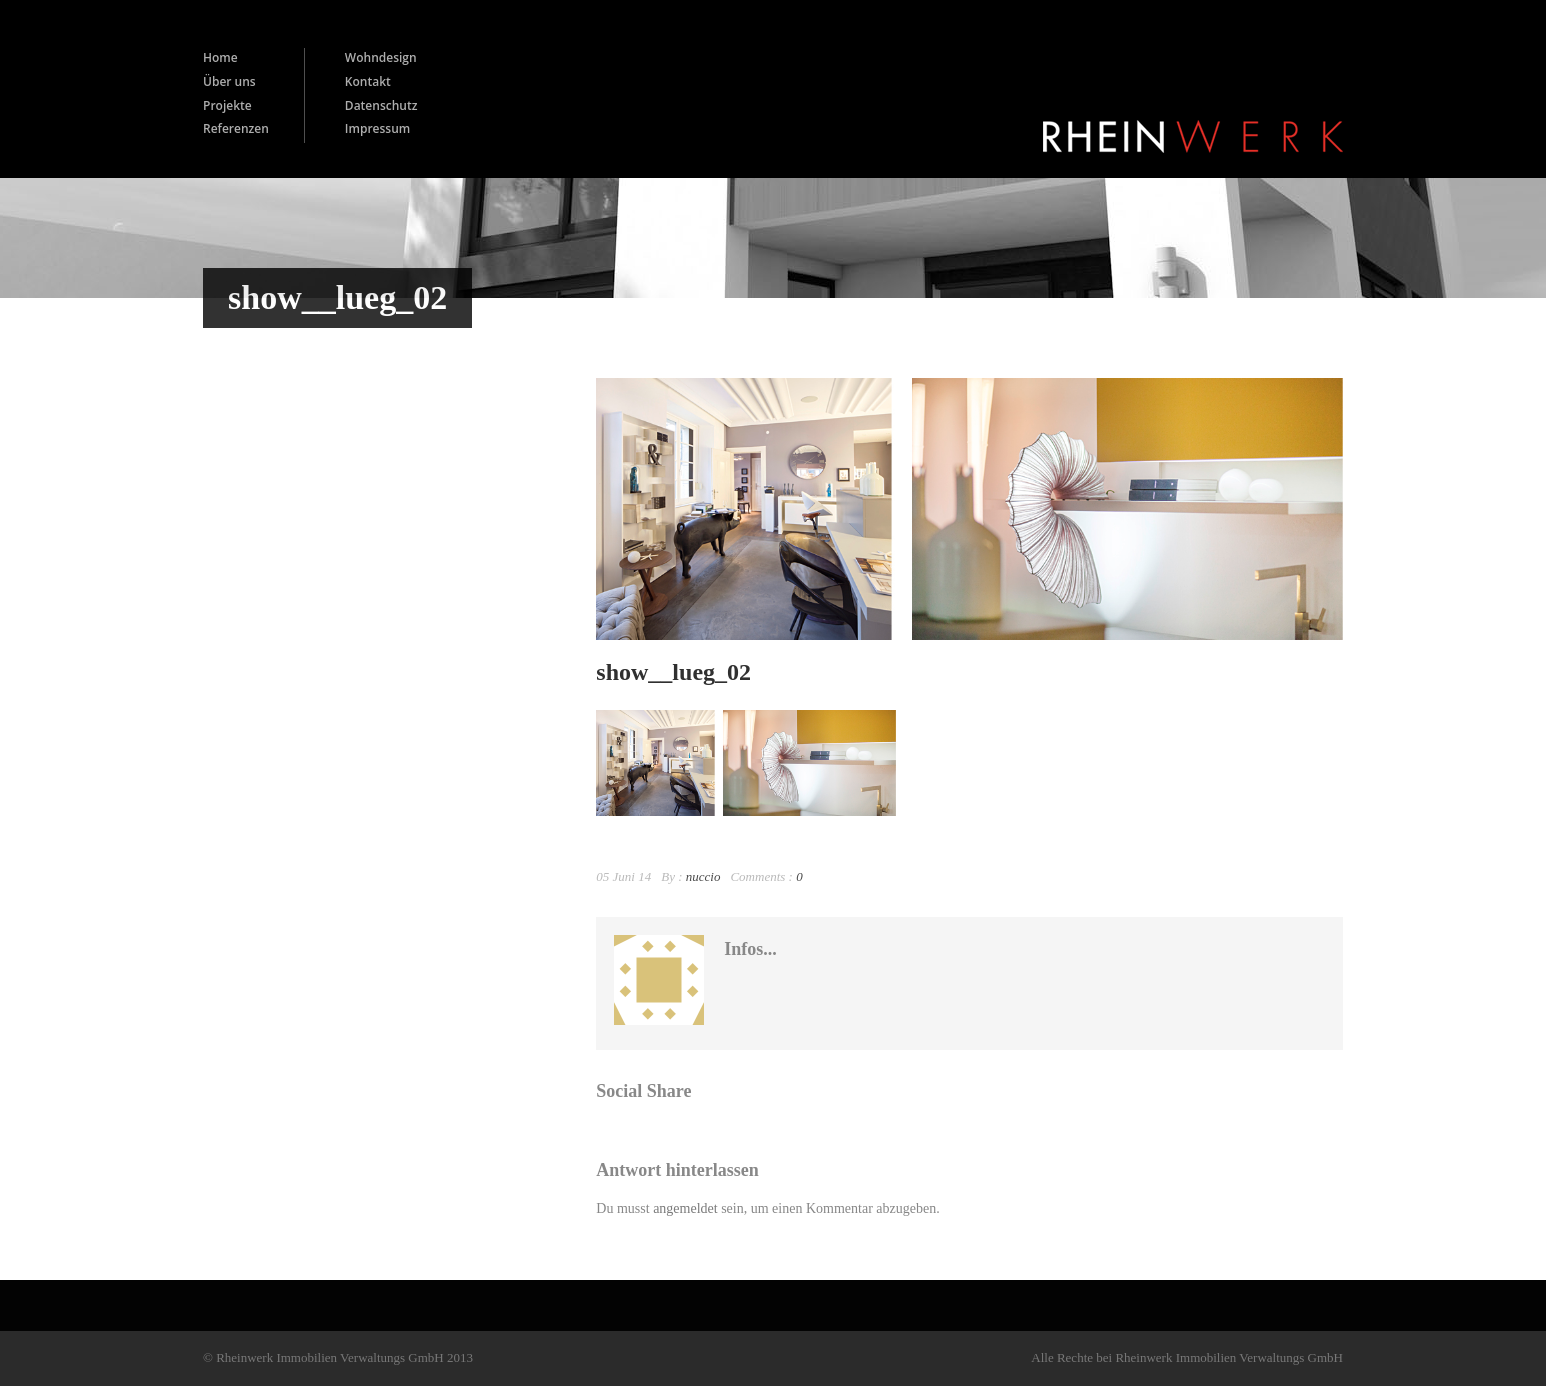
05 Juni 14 (623, 876)
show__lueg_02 (673, 672)
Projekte (227, 105)
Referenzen (236, 128)
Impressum (377, 128)
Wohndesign (381, 57)
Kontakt (368, 81)
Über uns (229, 81)
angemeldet (685, 1208)
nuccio (703, 876)
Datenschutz (381, 105)
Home (220, 57)
